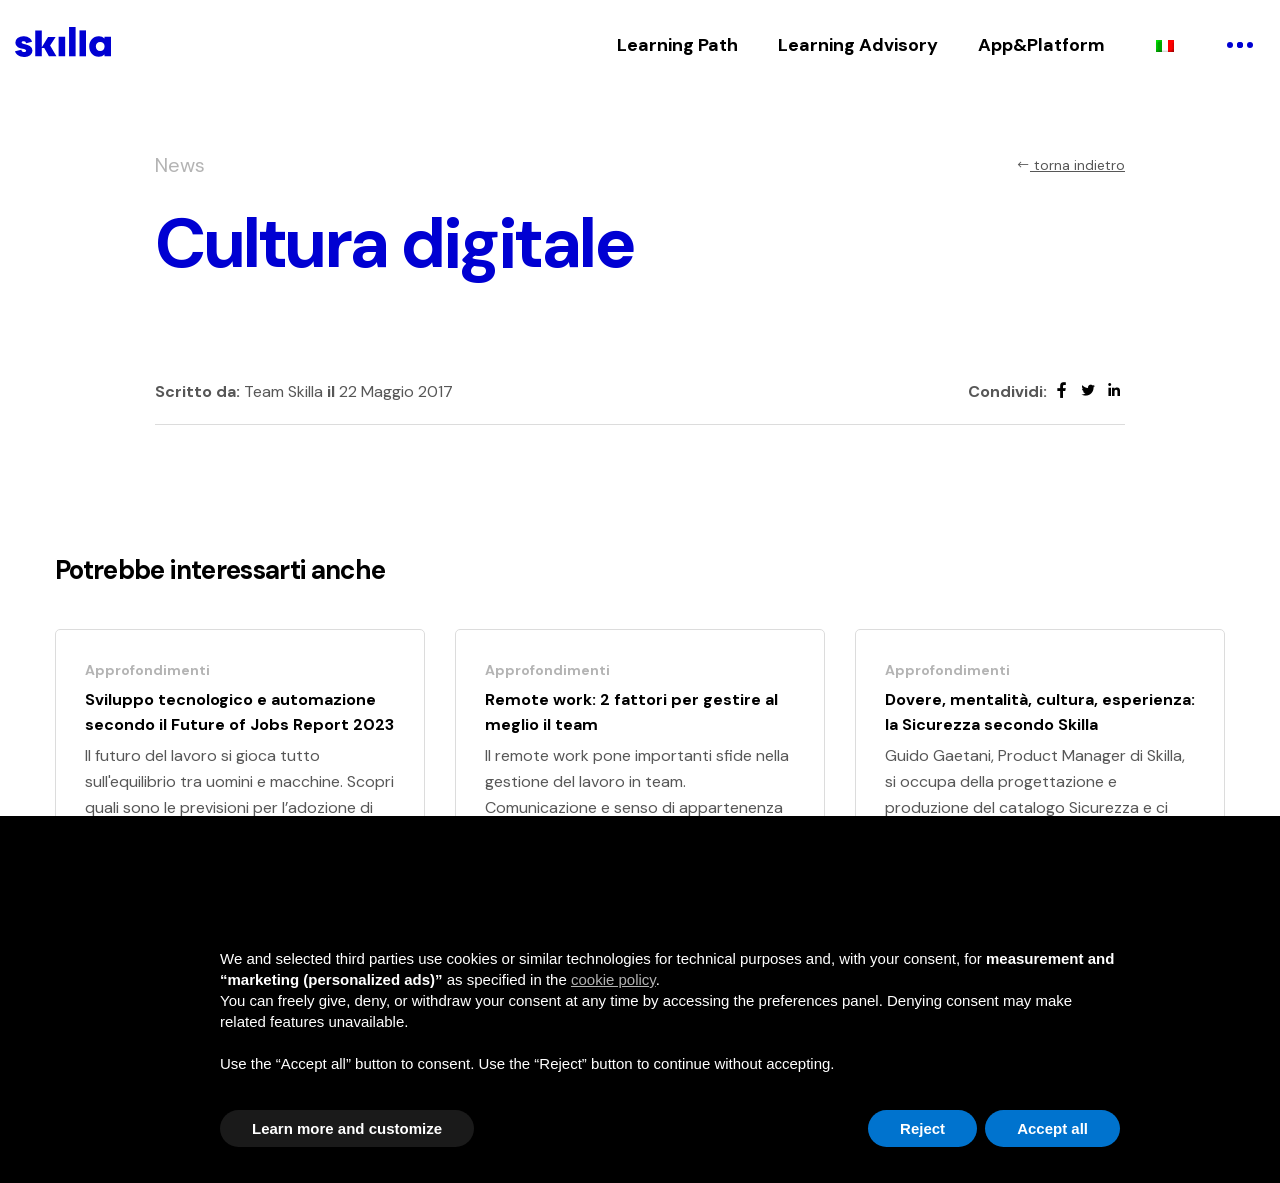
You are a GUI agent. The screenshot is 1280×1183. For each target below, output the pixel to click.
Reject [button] (922, 1128)
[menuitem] (1165, 45)
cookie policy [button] (613, 979)
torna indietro (1070, 165)
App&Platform (1041, 45)
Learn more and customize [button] (347, 1128)
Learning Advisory (858, 45)
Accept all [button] (1052, 1128)
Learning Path (677, 45)
